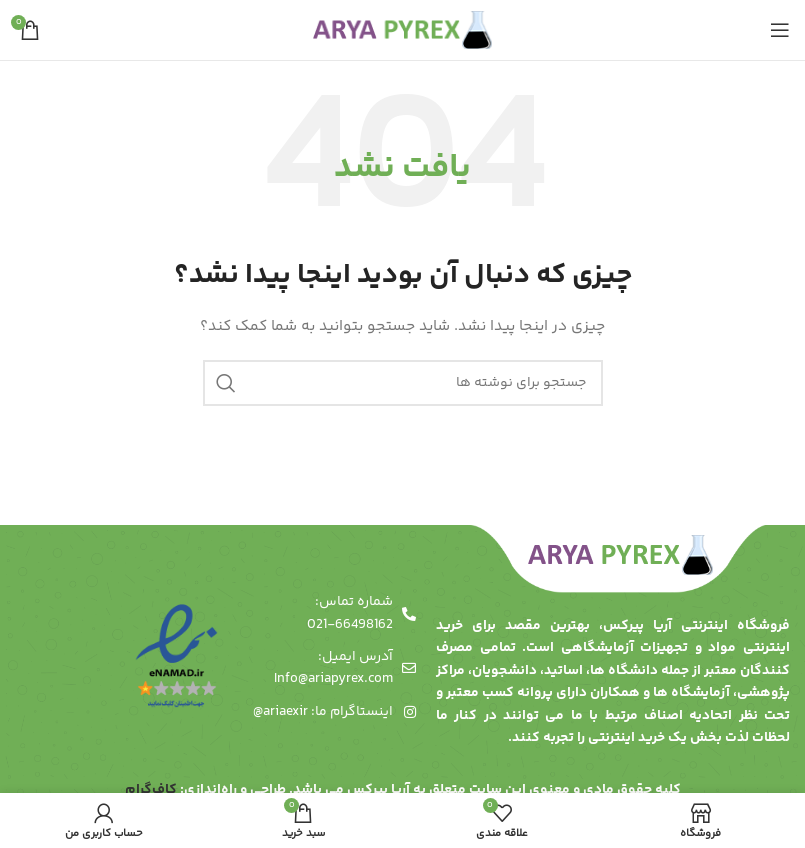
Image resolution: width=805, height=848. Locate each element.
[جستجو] (403, 383)
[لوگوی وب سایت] (402, 30)
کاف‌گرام (151, 790)
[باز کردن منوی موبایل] (780, 30)
